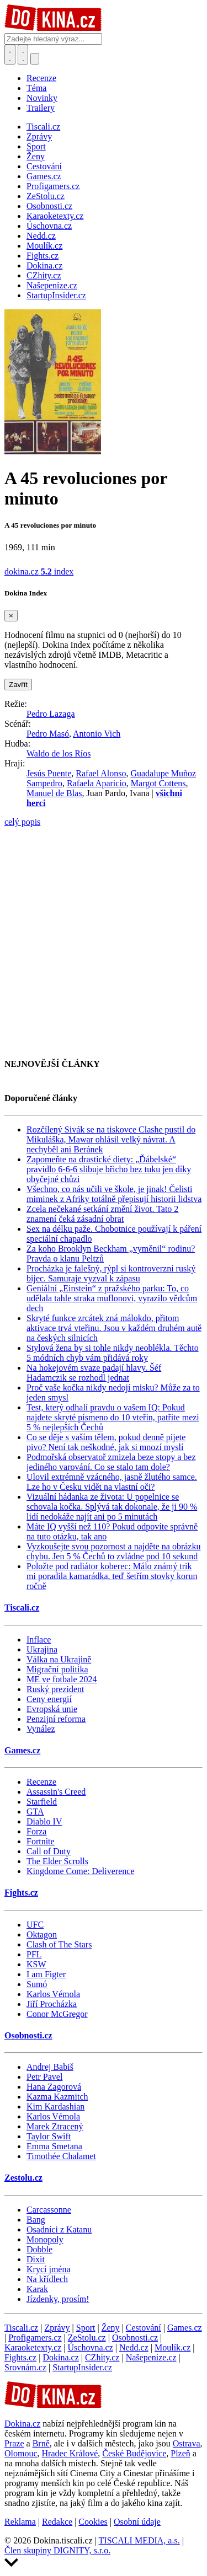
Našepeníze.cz (151, 2357)
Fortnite (40, 1841)
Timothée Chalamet (61, 2156)
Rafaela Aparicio (96, 783)
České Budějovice (134, 2453)
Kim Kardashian (55, 2106)
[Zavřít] (11, 615)
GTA (35, 1811)
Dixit (35, 2259)
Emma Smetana (54, 2146)
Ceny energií (49, 1699)
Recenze (41, 78)
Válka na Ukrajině (58, 1659)
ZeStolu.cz (87, 2337)
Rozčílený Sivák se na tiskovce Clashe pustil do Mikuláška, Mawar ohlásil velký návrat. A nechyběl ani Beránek (110, 1139)
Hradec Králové (70, 2453)
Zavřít (18, 684)
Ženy (111, 2327)
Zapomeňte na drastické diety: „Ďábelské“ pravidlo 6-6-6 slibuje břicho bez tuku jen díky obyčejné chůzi (108, 1169)
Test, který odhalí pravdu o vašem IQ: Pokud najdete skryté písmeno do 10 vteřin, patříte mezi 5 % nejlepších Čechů (112, 1417)
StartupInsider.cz (82, 2367)
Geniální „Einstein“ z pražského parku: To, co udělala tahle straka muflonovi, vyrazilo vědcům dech (111, 1298)
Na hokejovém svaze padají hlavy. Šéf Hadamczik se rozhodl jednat (93, 1372)
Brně (41, 2443)
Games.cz (22, 1750)
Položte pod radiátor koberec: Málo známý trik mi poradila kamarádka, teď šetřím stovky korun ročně (111, 1576)
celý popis (22, 822)
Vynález (40, 1729)
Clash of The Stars (59, 1944)
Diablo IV (44, 1821)
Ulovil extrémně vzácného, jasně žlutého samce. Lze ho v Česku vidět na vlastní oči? (111, 1481)
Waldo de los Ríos (58, 753)
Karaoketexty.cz (32, 2347)
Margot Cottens (158, 783)
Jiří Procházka (51, 2004)
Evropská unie (51, 1709)
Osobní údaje (137, 2521)
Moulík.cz (172, 2347)
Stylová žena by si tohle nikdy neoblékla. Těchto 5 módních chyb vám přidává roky (112, 1352)
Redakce (57, 2521)
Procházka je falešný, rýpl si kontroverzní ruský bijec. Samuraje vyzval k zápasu (110, 1273)
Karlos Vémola (53, 1994)
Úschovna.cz (90, 2347)
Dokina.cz (60, 2357)
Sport (85, 2327)
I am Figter (46, 1974)
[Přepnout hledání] (9, 55)
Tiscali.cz (21, 1607)
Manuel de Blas (54, 793)
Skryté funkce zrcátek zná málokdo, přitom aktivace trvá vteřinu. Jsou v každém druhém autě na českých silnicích (113, 1328)
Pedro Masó (47, 733)
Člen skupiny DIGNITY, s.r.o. (57, 2550)
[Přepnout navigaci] (34, 59)
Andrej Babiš (49, 2066)
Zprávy (57, 2327)
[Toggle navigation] (23, 55)
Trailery (40, 107)
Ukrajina (41, 1649)
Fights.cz (21, 1892)
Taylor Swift (48, 2136)
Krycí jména (48, 2269)
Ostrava (186, 2443)
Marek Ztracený (54, 2126)
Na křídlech (47, 2279)
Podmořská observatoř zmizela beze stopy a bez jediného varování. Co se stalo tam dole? (111, 1462)
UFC (35, 1924)
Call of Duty (48, 1851)
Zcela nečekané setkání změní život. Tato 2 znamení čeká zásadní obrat (102, 1213)
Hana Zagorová (53, 2086)
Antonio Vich (96, 733)
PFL (34, 1954)
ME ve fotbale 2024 (61, 1679)
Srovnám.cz (25, 2367)
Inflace (38, 1639)
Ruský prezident (55, 1689)
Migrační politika (57, 1669)
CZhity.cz (102, 2357)
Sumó (36, 1984)
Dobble (39, 2249)
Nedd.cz (133, 2347)
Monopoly (44, 2239)
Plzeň (180, 2453)
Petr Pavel (44, 2076)
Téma (36, 88)
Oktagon (41, 1934)
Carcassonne (48, 2209)
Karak (37, 2289)
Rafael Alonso (101, 773)
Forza (36, 1831)
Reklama (20, 2521)
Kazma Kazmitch (57, 2096)
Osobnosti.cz (28, 2035)
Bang (35, 2219)
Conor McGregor (57, 2014)
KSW (36, 1964)
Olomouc (21, 2453)
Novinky (41, 98)
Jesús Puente (48, 773)
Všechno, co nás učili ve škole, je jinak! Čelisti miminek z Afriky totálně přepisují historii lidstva (113, 1194)
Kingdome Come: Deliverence (80, 1871)
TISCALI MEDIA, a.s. (139, 2540)
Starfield (41, 1801)
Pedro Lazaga (50, 713)
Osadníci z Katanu (59, 2229)
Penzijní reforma (56, 1719)
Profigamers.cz (34, 2337)
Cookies (92, 2521)
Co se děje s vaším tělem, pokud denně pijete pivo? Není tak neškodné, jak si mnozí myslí (105, 1442)
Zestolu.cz (23, 2177)
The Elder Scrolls (57, 1861)
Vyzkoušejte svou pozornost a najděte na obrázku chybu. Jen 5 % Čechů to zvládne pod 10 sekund (113, 1551)
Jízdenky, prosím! (57, 2299)
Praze (14, 2443)
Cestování (143, 2327)
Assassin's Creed (56, 1791)
